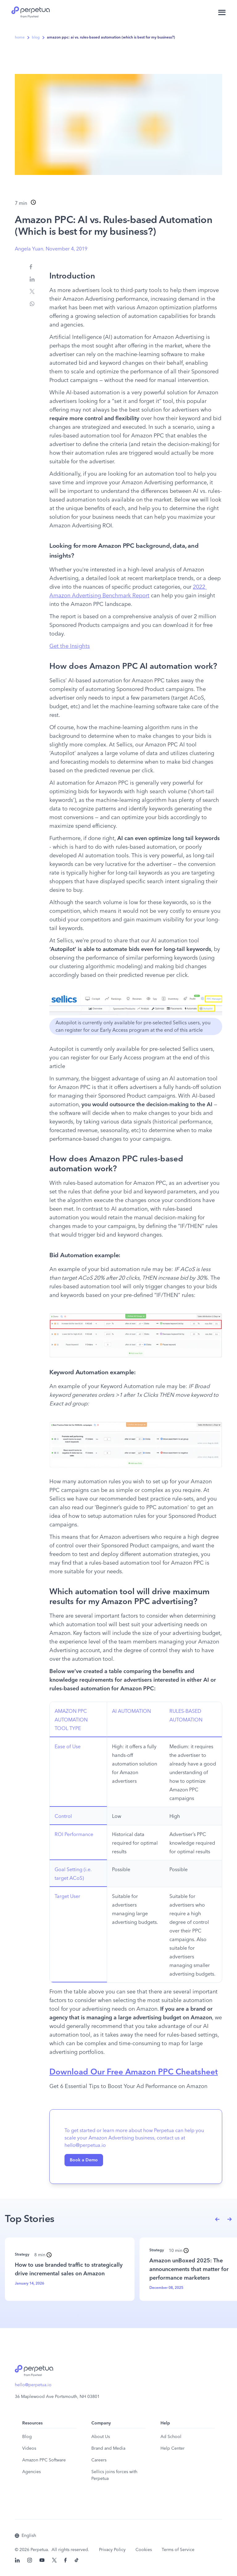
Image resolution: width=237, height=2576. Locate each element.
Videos (29, 2448)
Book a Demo (84, 2160)
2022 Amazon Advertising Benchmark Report (128, 591)
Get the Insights (69, 646)
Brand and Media (108, 2448)
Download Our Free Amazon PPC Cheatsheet (133, 2072)
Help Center (172, 2448)
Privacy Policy (112, 2550)
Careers (98, 2460)
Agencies (31, 2472)
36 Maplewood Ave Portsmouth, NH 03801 (57, 2396)
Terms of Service (178, 2550)
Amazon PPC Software (44, 2460)
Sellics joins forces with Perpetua (114, 2475)
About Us (100, 2436)
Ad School (170, 2436)
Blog (27, 2436)
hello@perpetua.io (33, 2385)
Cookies (143, 2550)
